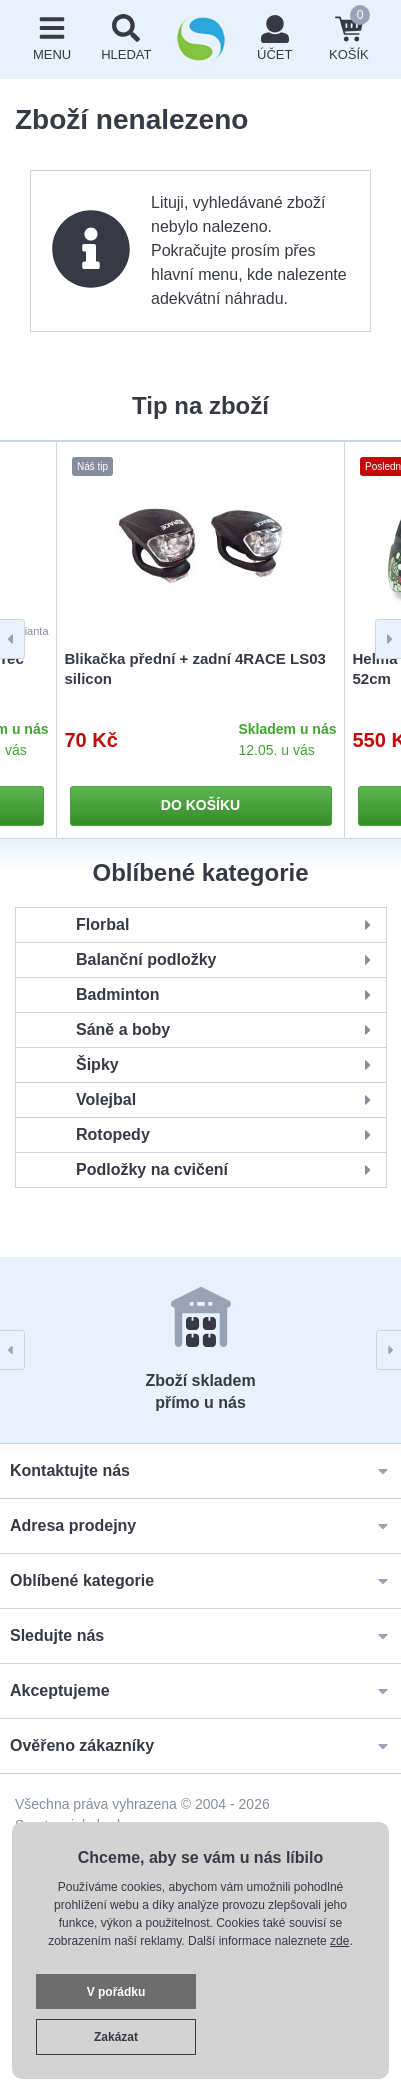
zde (339, 1941)
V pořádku (116, 1992)
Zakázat (116, 2037)
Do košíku (200, 805)
